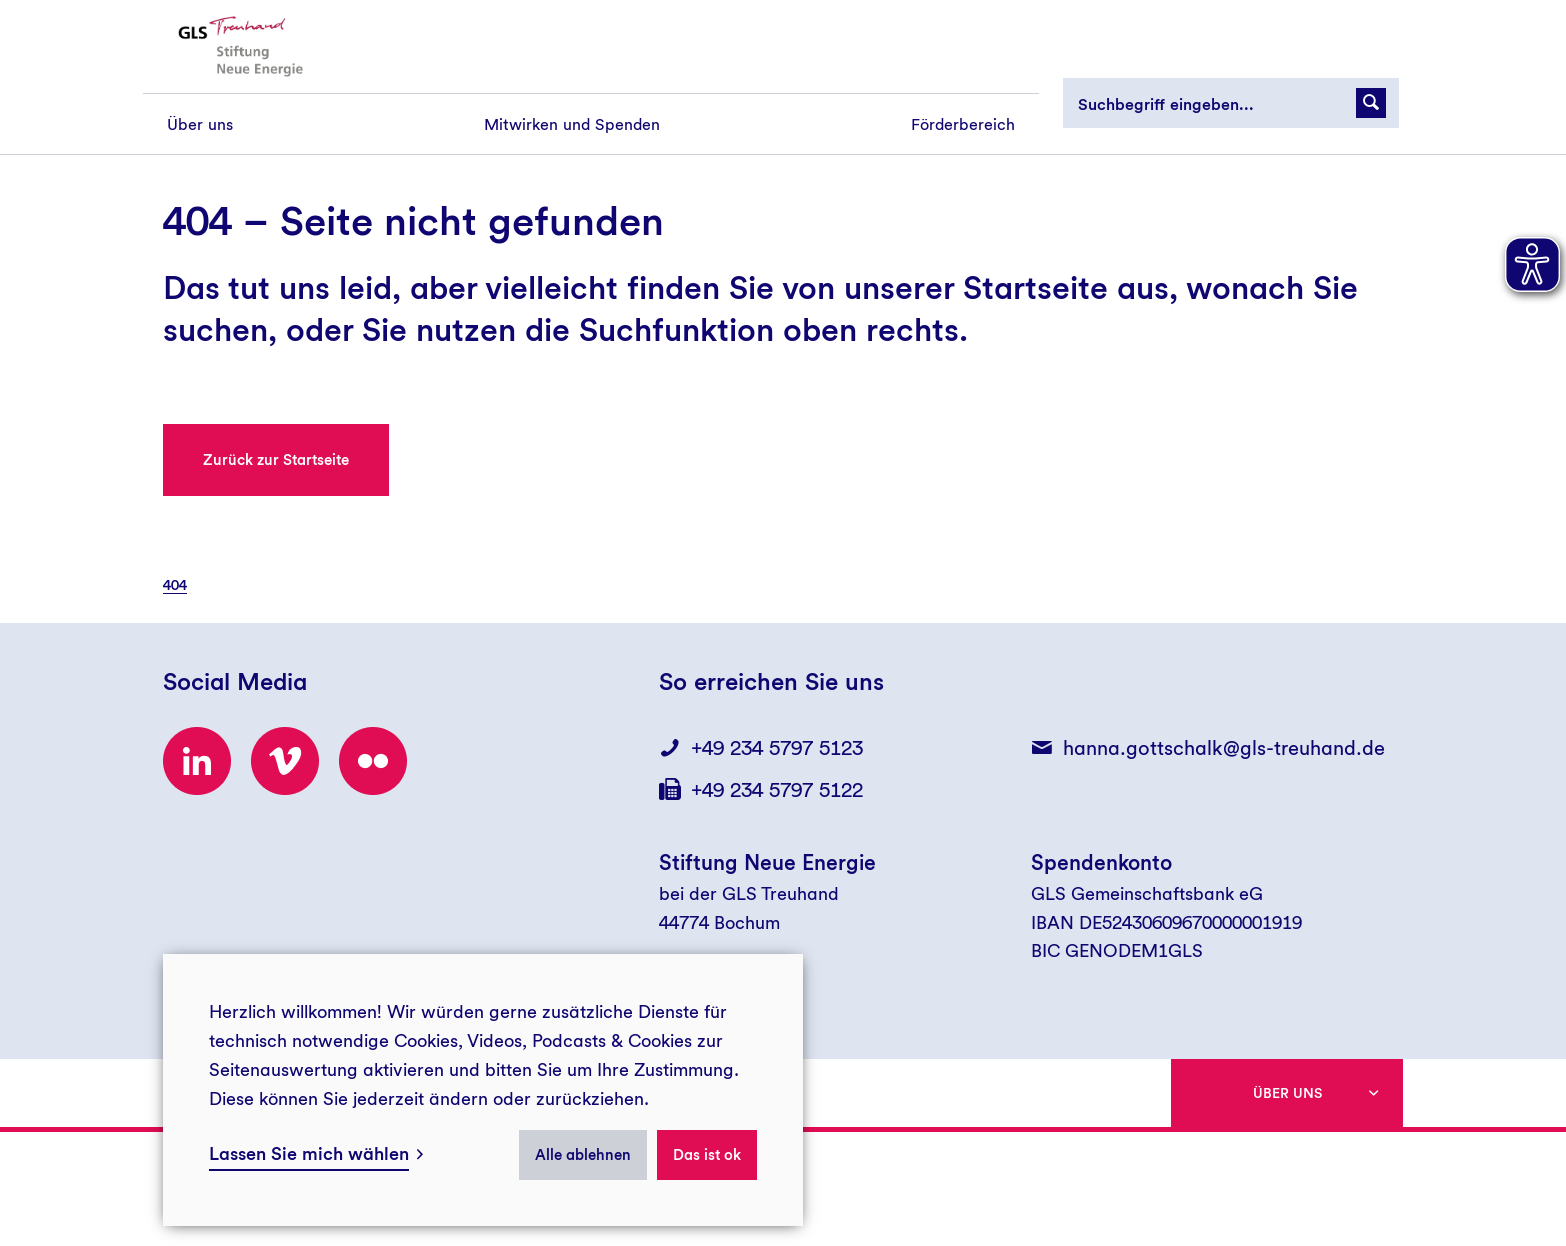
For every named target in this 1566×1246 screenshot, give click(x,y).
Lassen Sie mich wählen (309, 1153)
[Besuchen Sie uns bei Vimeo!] (285, 761)
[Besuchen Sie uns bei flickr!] (373, 761)
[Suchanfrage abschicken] (1371, 103)
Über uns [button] (1287, 1093)
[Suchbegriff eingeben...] (1231, 103)
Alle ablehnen (583, 1155)
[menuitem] (200, 124)
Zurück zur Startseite (276, 460)
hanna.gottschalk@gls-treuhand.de (1224, 748)
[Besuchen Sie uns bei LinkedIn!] (197, 761)
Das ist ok (707, 1155)
